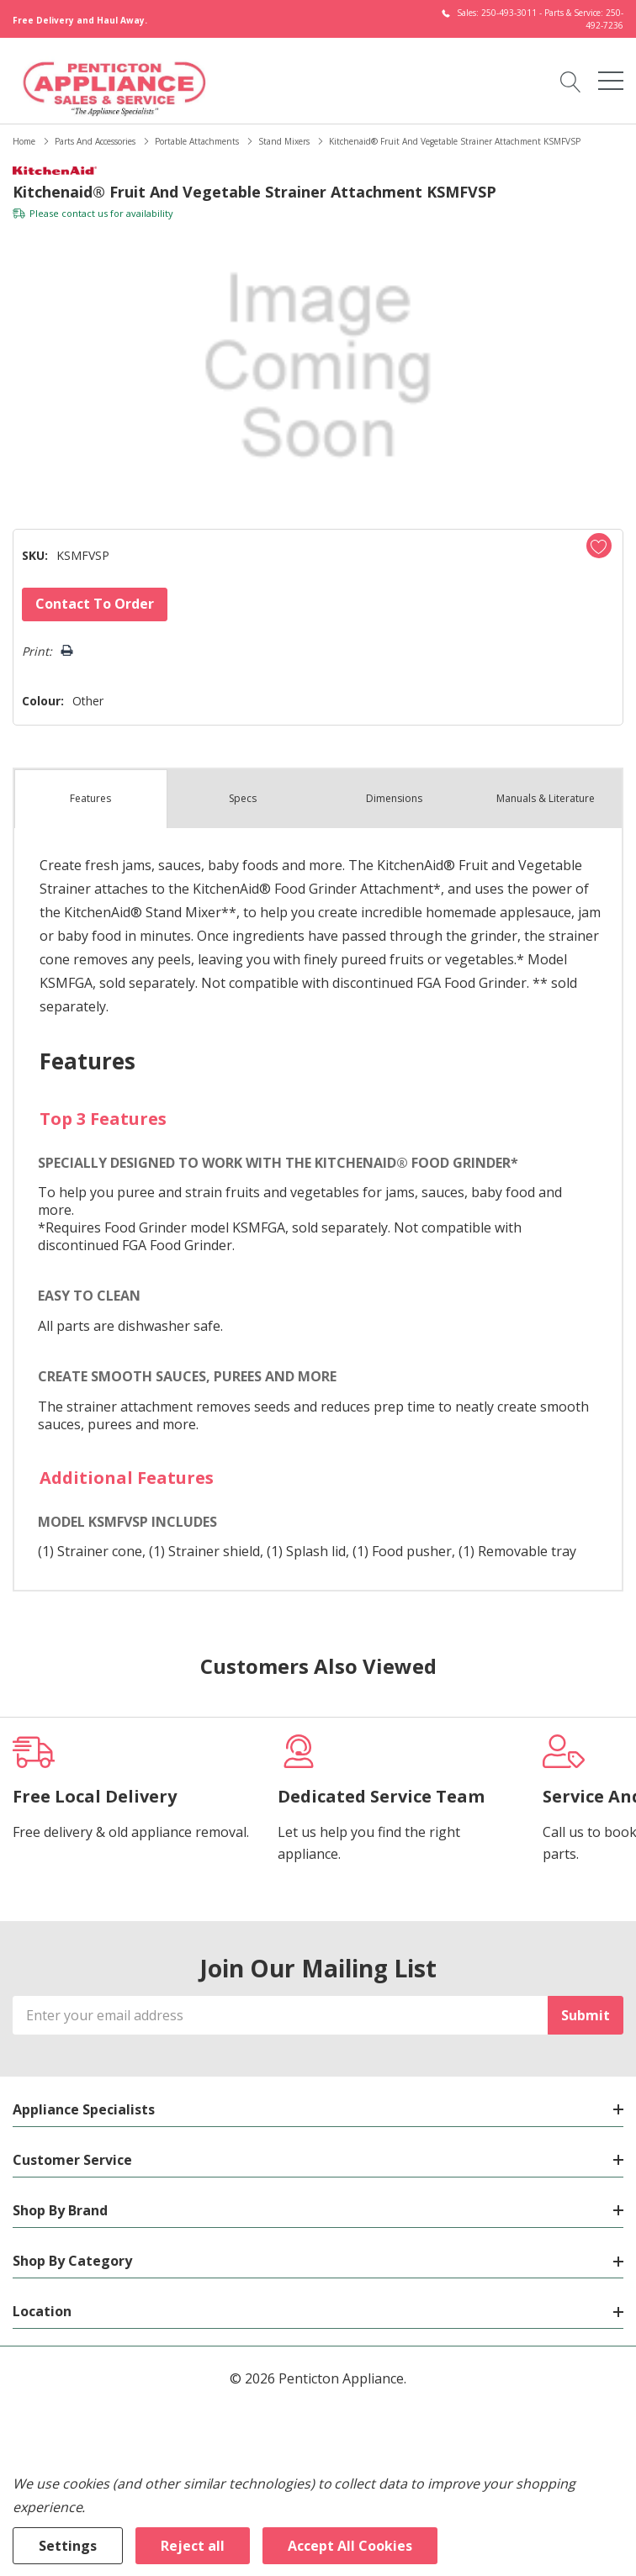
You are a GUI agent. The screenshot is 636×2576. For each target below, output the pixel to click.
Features (90, 798)
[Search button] (570, 80)
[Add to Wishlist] (599, 545)
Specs (243, 798)
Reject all (193, 2545)
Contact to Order (94, 603)
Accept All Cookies (350, 2545)
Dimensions (394, 798)
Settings (68, 2545)
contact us (84, 213)
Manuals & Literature (545, 798)
